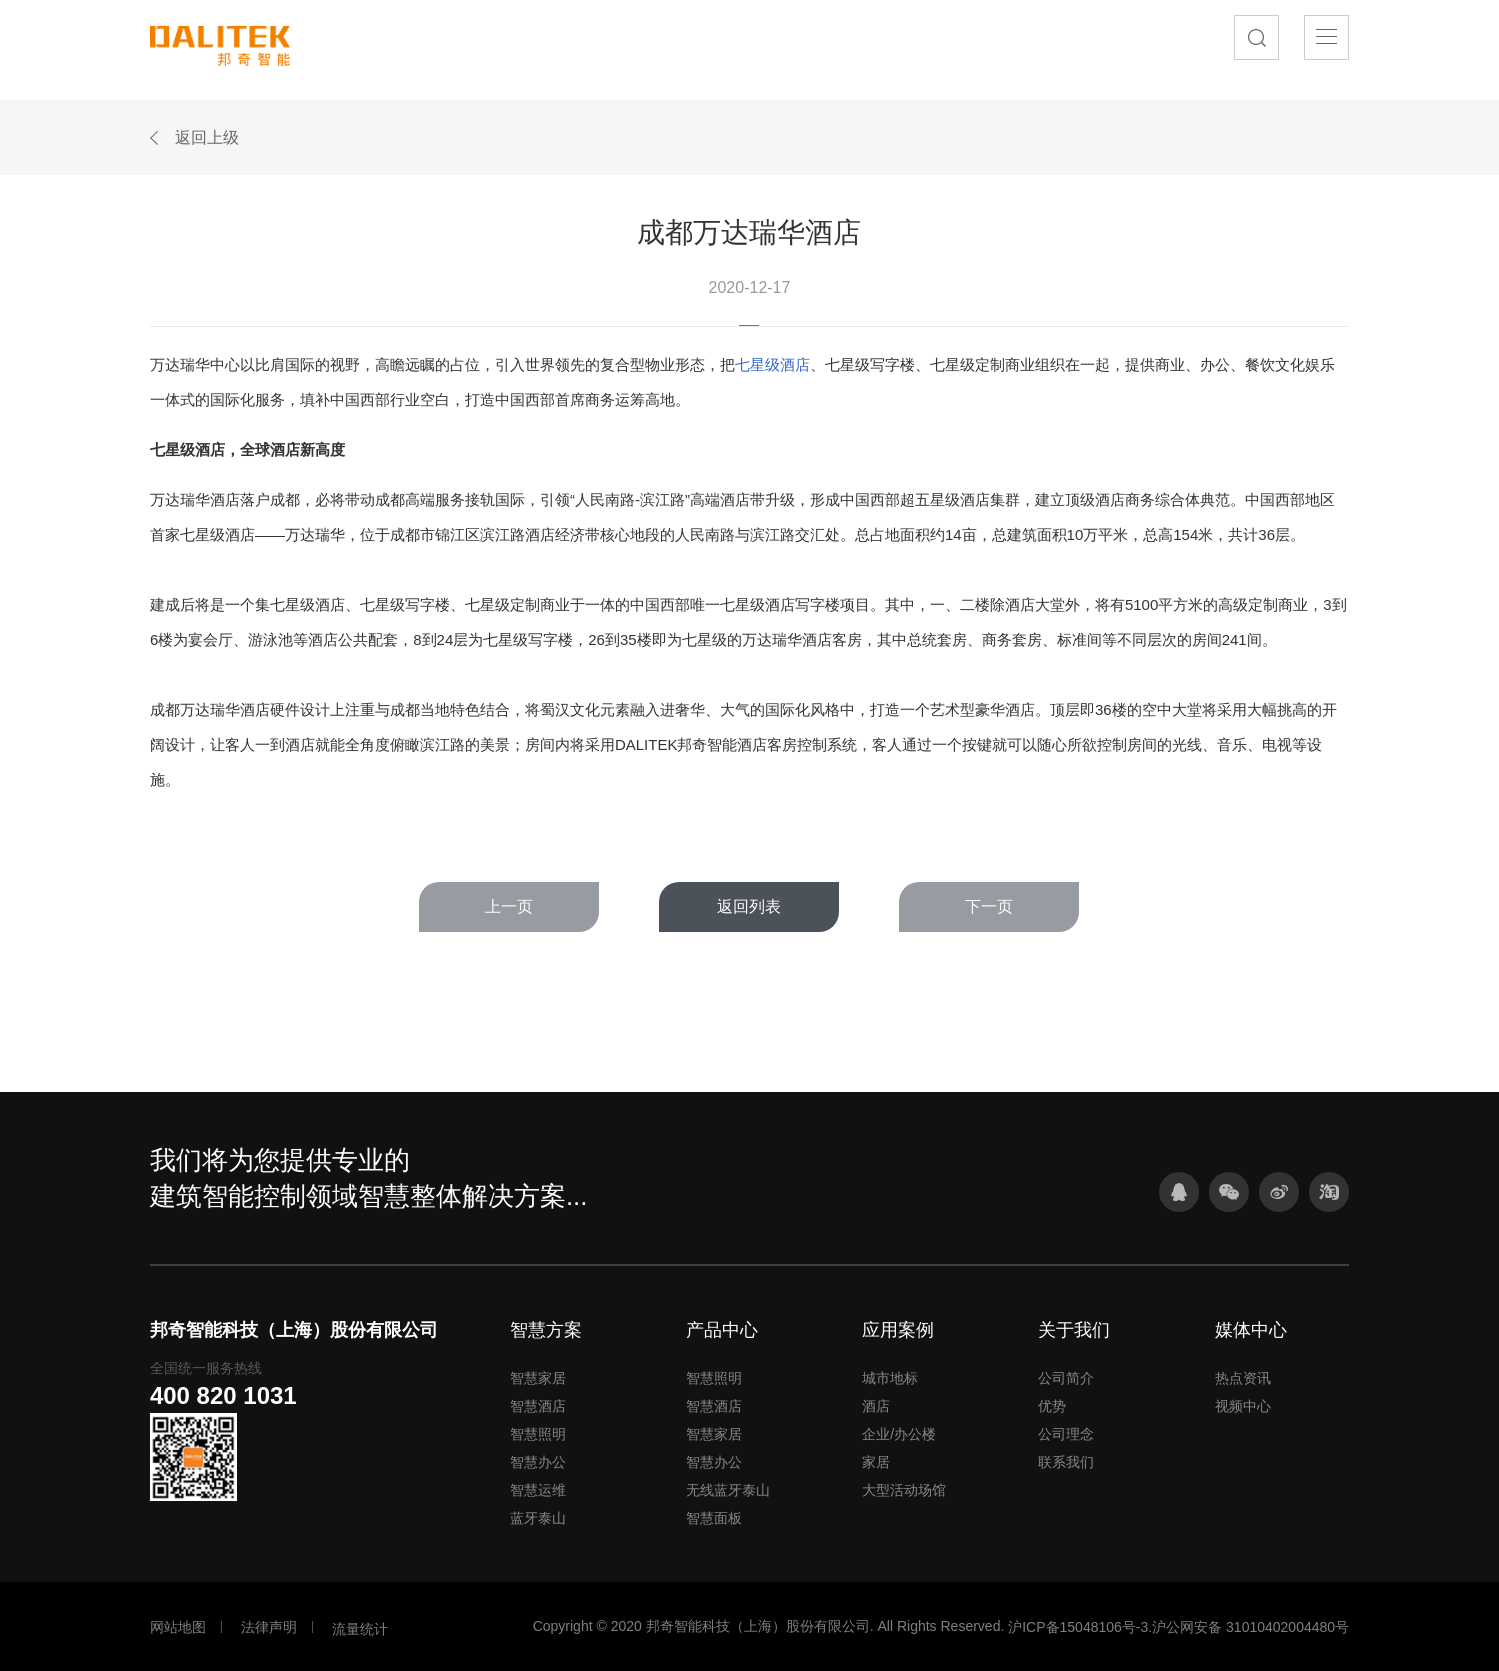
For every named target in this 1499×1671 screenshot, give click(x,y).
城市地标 (890, 1378)
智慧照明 (538, 1434)
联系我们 (1066, 1462)
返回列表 (749, 906)
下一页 (989, 906)
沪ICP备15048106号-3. (1080, 1627)
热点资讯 (1243, 1378)
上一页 (509, 906)
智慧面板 (714, 1518)
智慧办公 (538, 1462)
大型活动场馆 (904, 1490)
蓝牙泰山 (538, 1518)
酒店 (876, 1406)
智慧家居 (538, 1378)
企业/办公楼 (899, 1434)
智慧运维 (538, 1490)
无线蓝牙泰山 (728, 1490)
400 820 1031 (223, 1395)
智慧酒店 (538, 1406)
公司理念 (1066, 1434)
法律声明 (269, 1627)
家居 (876, 1462)
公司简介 (1066, 1378)
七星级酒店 (772, 364)
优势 (1052, 1406)
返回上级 (207, 137)
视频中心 (1243, 1406)
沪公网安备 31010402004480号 (1250, 1627)
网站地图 (178, 1627)
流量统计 (360, 1629)
